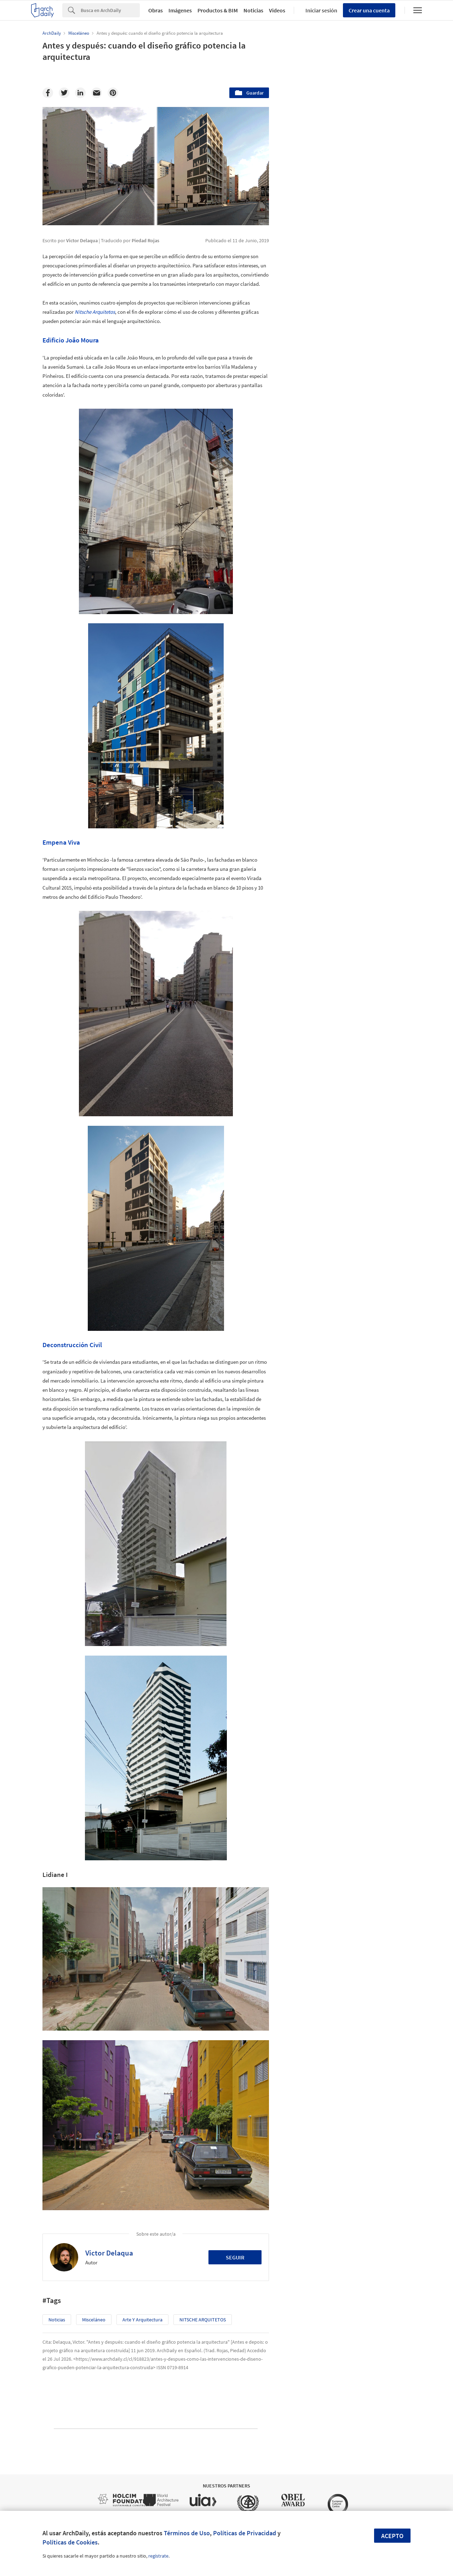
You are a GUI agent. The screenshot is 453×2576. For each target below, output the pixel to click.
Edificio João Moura (70, 340)
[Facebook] (47, 92)
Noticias (253, 10)
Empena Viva (61, 842)
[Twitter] (64, 92)
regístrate (158, 2556)
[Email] (96, 92)
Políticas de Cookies (70, 2542)
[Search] (110, 10)
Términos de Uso (187, 2533)
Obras (155, 10)
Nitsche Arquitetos (95, 311)
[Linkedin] (80, 92)
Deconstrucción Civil (72, 1344)
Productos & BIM (217, 10)
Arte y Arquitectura (142, 2319)
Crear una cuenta (369, 10)
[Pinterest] (113, 92)
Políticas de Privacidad (244, 2533)
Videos (277, 10)
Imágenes (180, 10)
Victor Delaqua (109, 2253)
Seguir (235, 2257)
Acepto (392, 2536)
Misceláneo (93, 2319)
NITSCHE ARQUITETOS (202, 2319)
